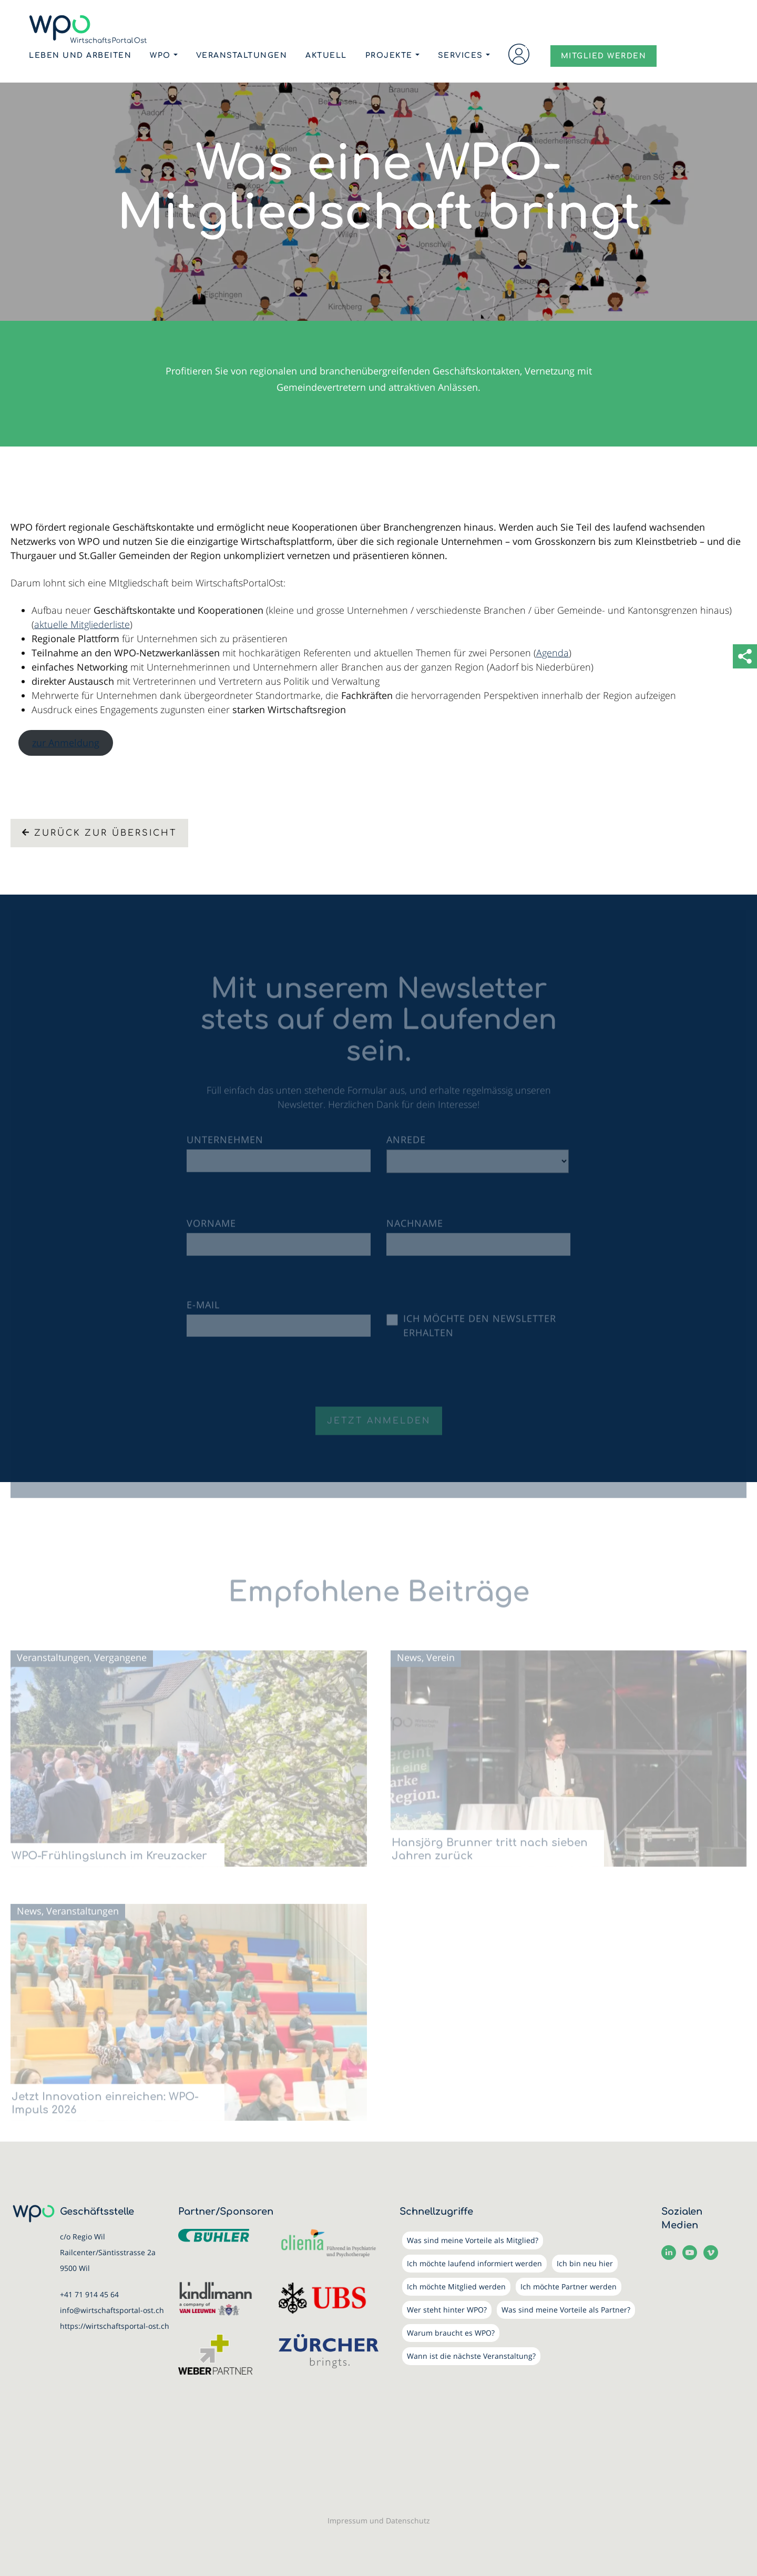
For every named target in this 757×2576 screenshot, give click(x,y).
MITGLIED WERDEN (604, 56)
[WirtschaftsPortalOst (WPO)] (88, 29)
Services (460, 55)
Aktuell (326, 55)
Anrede (406, 1147)
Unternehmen (225, 1147)
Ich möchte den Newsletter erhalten (479, 1333)
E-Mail (203, 1312)
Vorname (211, 1231)
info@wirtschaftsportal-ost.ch (112, 2310)
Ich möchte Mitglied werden (456, 2286)
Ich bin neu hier (585, 2263)
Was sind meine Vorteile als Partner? (566, 2310)
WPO (160, 55)
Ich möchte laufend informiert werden (474, 2263)
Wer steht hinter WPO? (447, 2310)
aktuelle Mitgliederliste (82, 624)
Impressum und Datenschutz (379, 2521)
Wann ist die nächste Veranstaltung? (471, 2356)
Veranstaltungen (242, 55)
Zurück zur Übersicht (99, 833)
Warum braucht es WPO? (451, 2333)
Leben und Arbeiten (80, 55)
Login (518, 54)
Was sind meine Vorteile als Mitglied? (472, 2240)
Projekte (389, 55)
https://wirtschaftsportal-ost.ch (114, 2326)
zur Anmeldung (65, 742)
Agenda (552, 652)
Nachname (414, 1231)
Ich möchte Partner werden (568, 2286)
